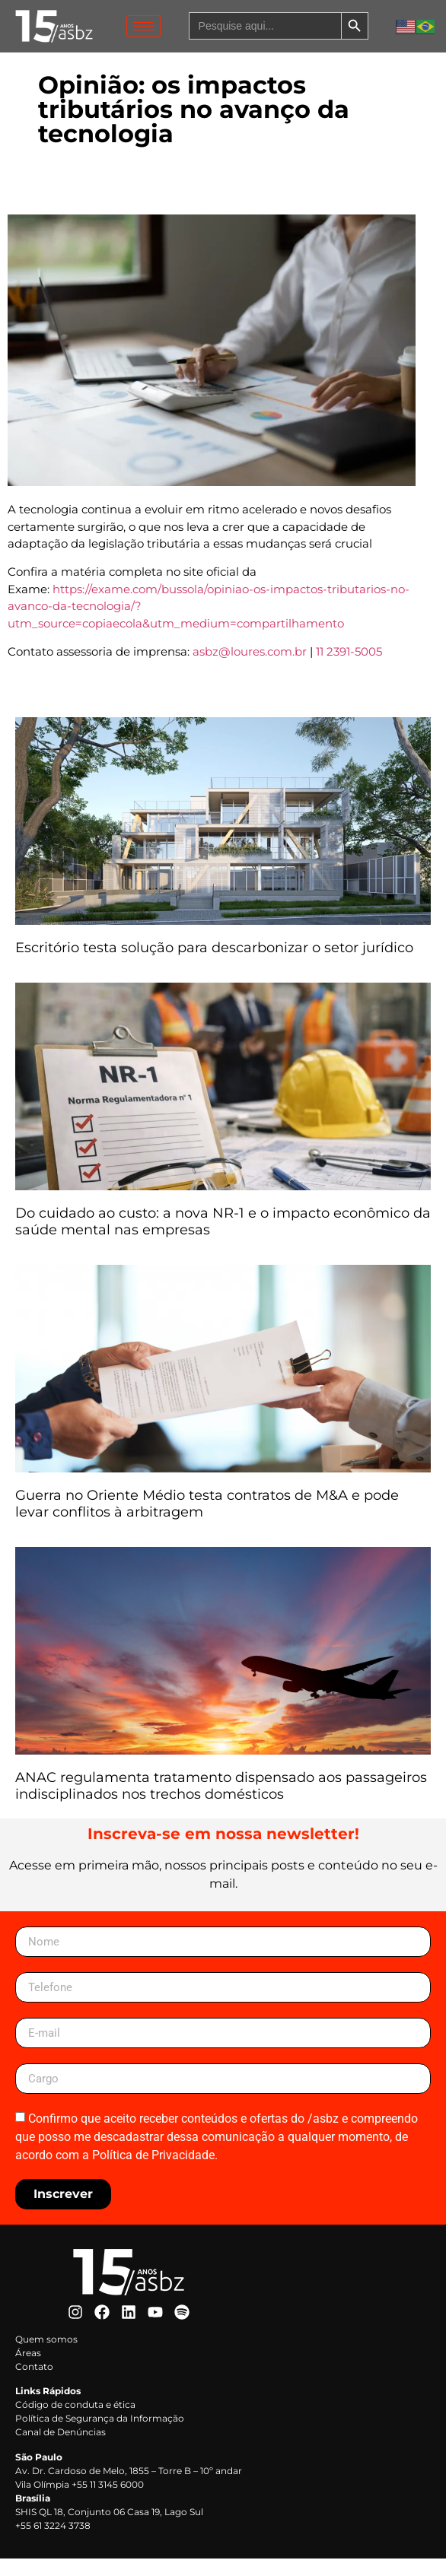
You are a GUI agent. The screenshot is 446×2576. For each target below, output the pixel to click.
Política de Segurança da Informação (99, 2435)
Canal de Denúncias (60, 2449)
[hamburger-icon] (143, 26)
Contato (34, 2384)
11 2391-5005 (349, 668)
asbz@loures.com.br (250, 668)
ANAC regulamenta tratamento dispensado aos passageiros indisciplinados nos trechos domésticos (221, 1803)
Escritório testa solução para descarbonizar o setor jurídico (216, 964)
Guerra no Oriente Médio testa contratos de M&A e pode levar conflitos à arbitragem (207, 1521)
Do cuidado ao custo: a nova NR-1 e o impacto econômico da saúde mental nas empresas (223, 1239)
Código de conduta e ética (75, 2422)
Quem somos (46, 2356)
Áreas (28, 2370)
